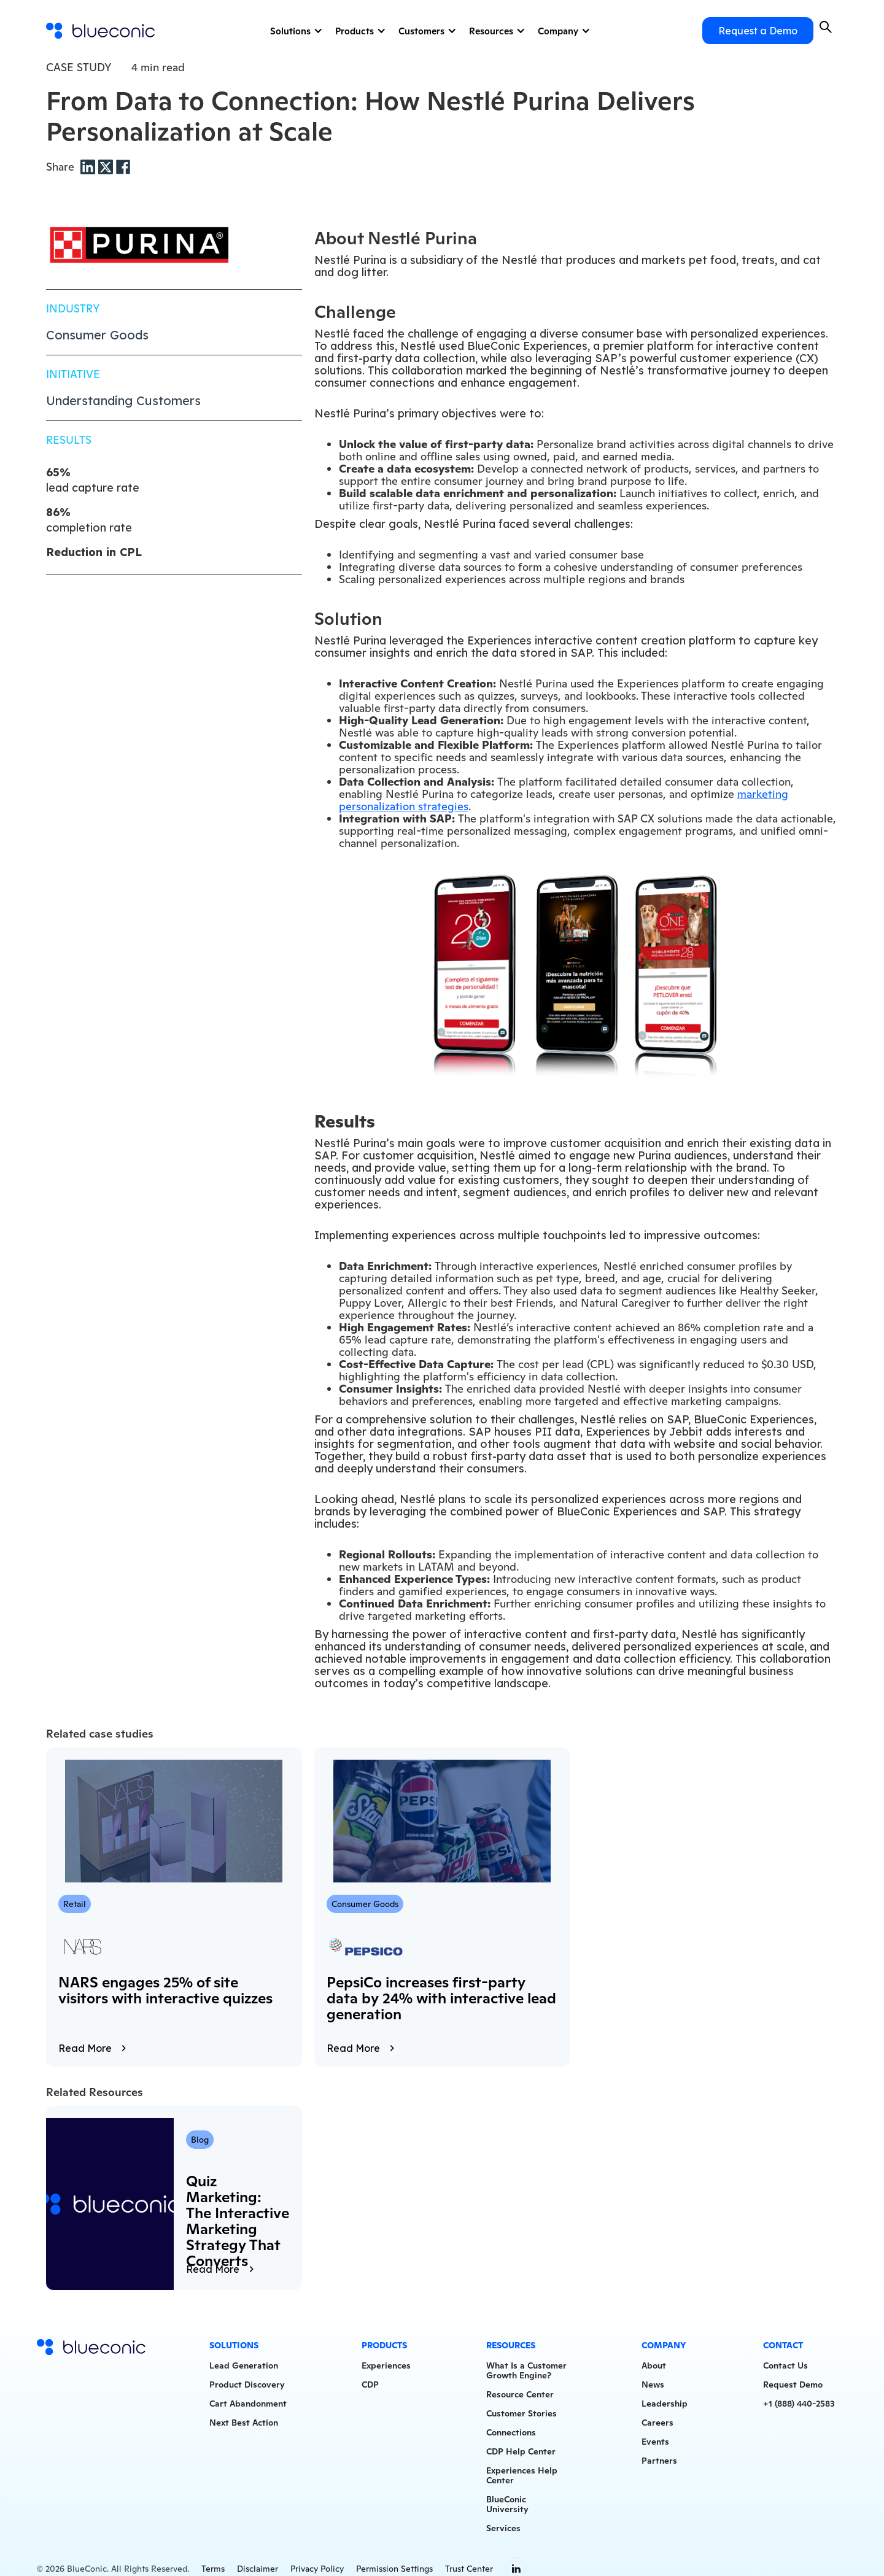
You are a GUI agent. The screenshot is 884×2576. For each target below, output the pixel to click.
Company (558, 31)
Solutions (290, 31)
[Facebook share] (123, 166)
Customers (421, 31)
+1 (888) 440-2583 (799, 2403)
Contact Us (785, 2365)
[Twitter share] (107, 166)
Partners (659, 2460)
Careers (657, 2422)
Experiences (386, 2365)
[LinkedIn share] (89, 166)
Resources (491, 31)
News (653, 2384)
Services (503, 2528)
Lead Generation (243, 2365)
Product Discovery (247, 2384)
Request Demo (793, 2384)
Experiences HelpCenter (521, 2475)
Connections (511, 2432)
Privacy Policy (317, 2568)
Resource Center (520, 2394)
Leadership (665, 2403)
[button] (295, 30)
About (654, 2365)
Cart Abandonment (248, 2403)
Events (655, 2441)
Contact (783, 2345)
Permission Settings (394, 2568)
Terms (213, 2568)
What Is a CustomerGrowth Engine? (526, 2370)
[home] (100, 31)
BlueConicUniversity (507, 2504)
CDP (370, 2384)
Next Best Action (243, 2422)
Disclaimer (257, 2568)
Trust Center (469, 2568)
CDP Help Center (521, 2451)
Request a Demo (757, 31)
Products (354, 31)
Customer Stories (521, 2413)
